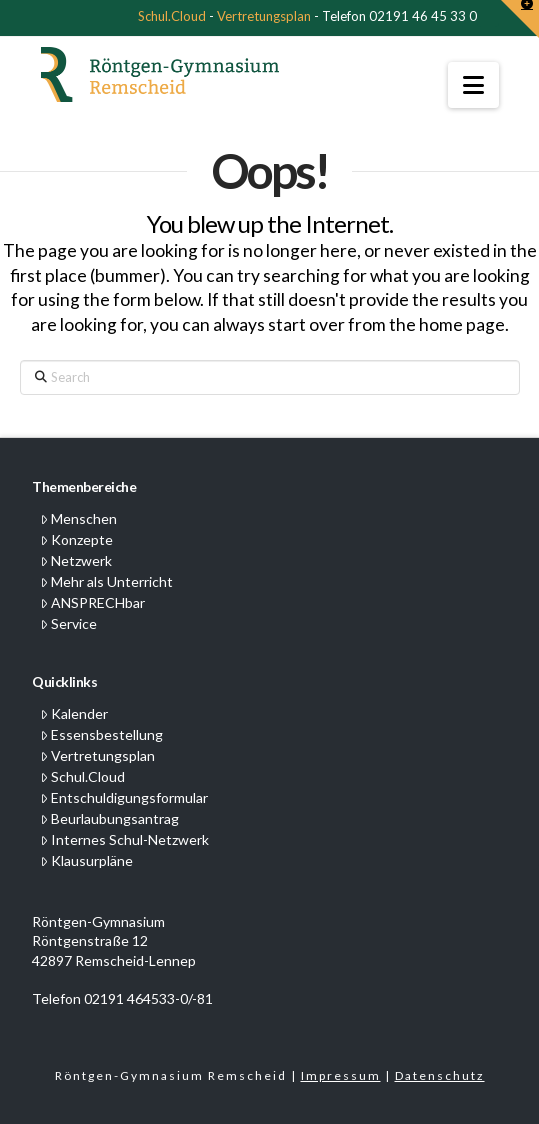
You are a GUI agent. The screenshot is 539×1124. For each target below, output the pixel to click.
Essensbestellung (101, 734)
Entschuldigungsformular (124, 797)
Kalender (74, 713)
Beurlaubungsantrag (109, 818)
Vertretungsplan (264, 16)
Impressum (341, 1075)
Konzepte (76, 539)
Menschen (78, 518)
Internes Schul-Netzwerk (124, 839)
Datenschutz (440, 1075)
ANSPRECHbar (92, 602)
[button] (473, 85)
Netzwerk (76, 560)
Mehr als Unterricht (106, 581)
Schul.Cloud (172, 16)
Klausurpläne (86, 860)
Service (68, 623)
